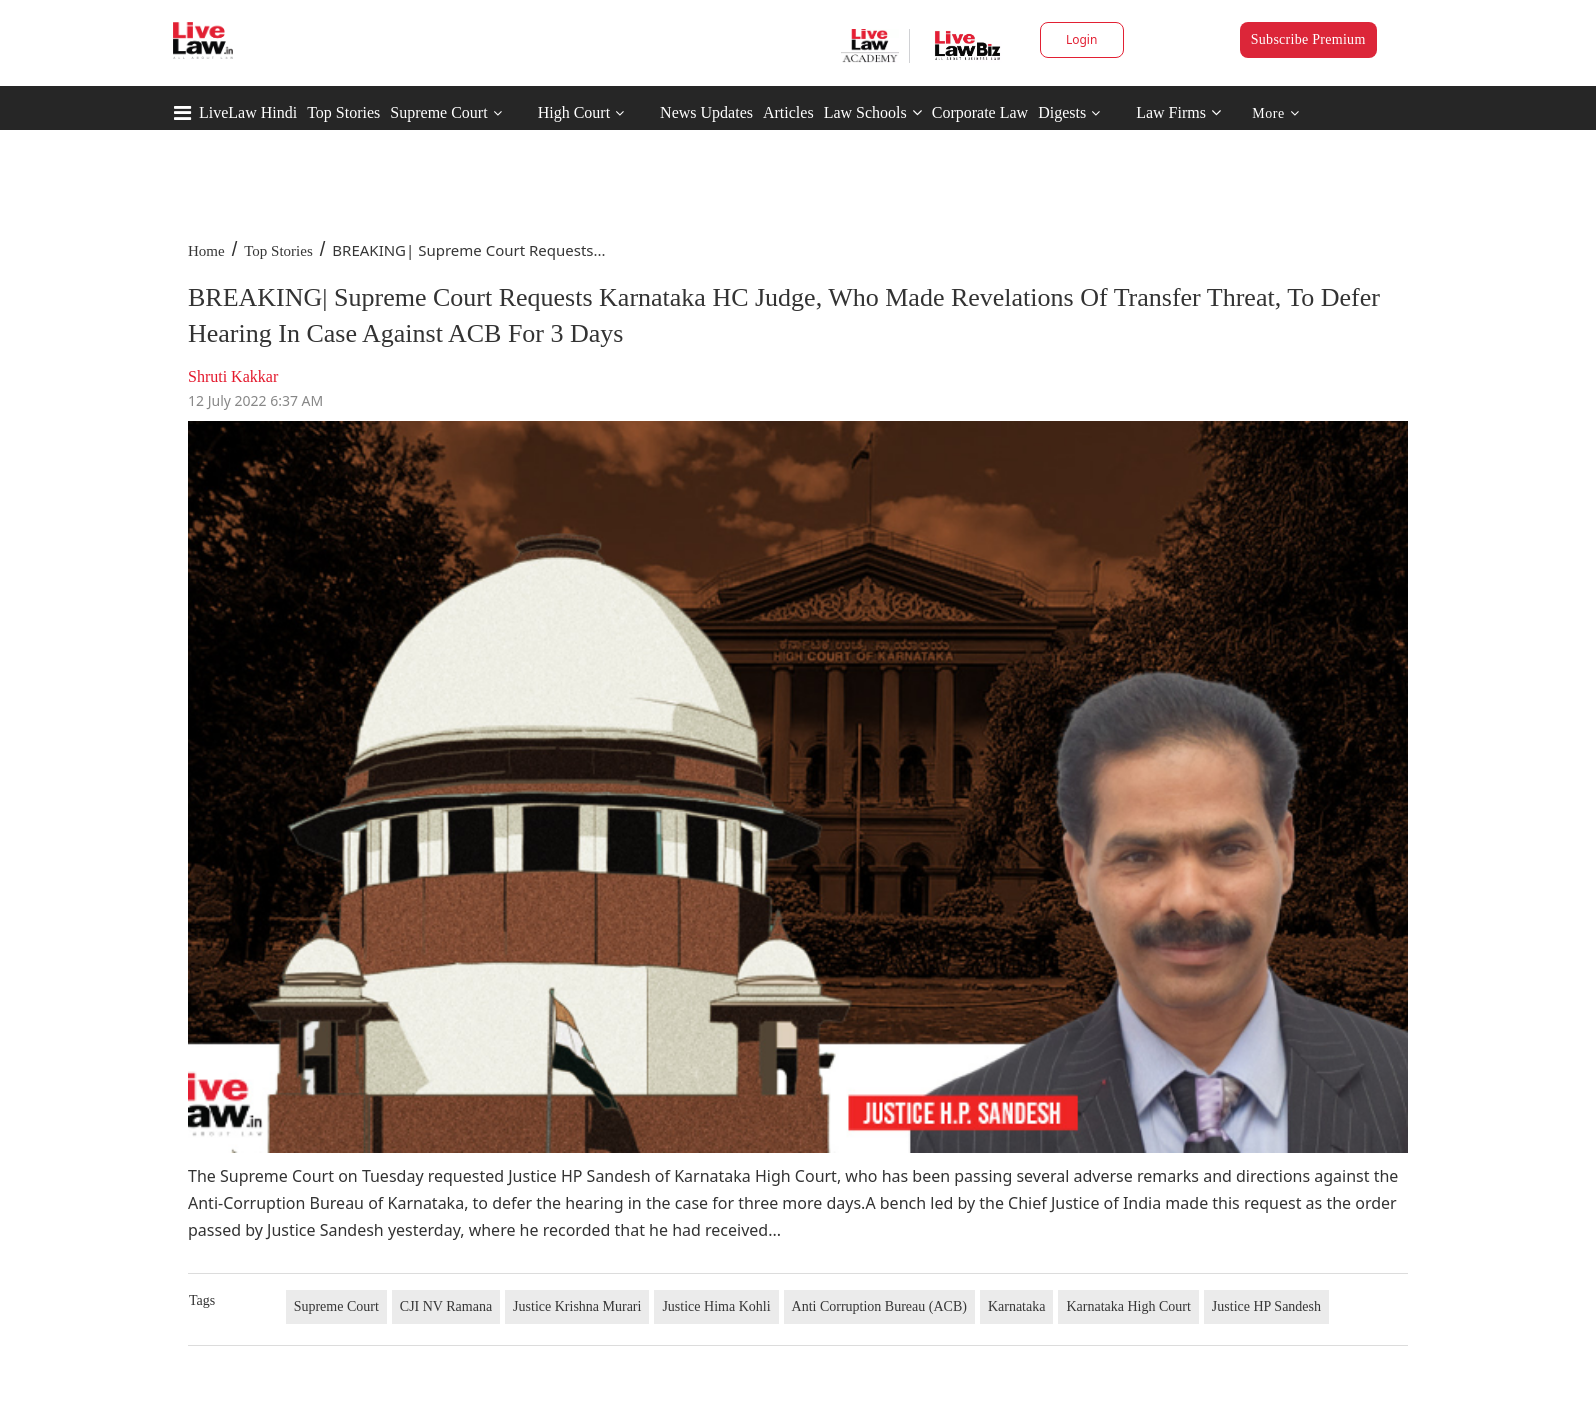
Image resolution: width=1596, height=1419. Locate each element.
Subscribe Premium (1308, 39)
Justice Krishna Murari (577, 1306)
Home (206, 251)
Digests (1062, 112)
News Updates (706, 112)
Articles (788, 112)
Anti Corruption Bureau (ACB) (879, 1306)
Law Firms (1178, 112)
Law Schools (873, 112)
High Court (574, 112)
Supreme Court (438, 112)
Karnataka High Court (1128, 1306)
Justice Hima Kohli (716, 1306)
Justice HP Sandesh (1266, 1306)
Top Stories (343, 112)
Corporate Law (980, 112)
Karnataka (1017, 1306)
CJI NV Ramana (446, 1306)
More (1275, 113)
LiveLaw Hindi (248, 112)
